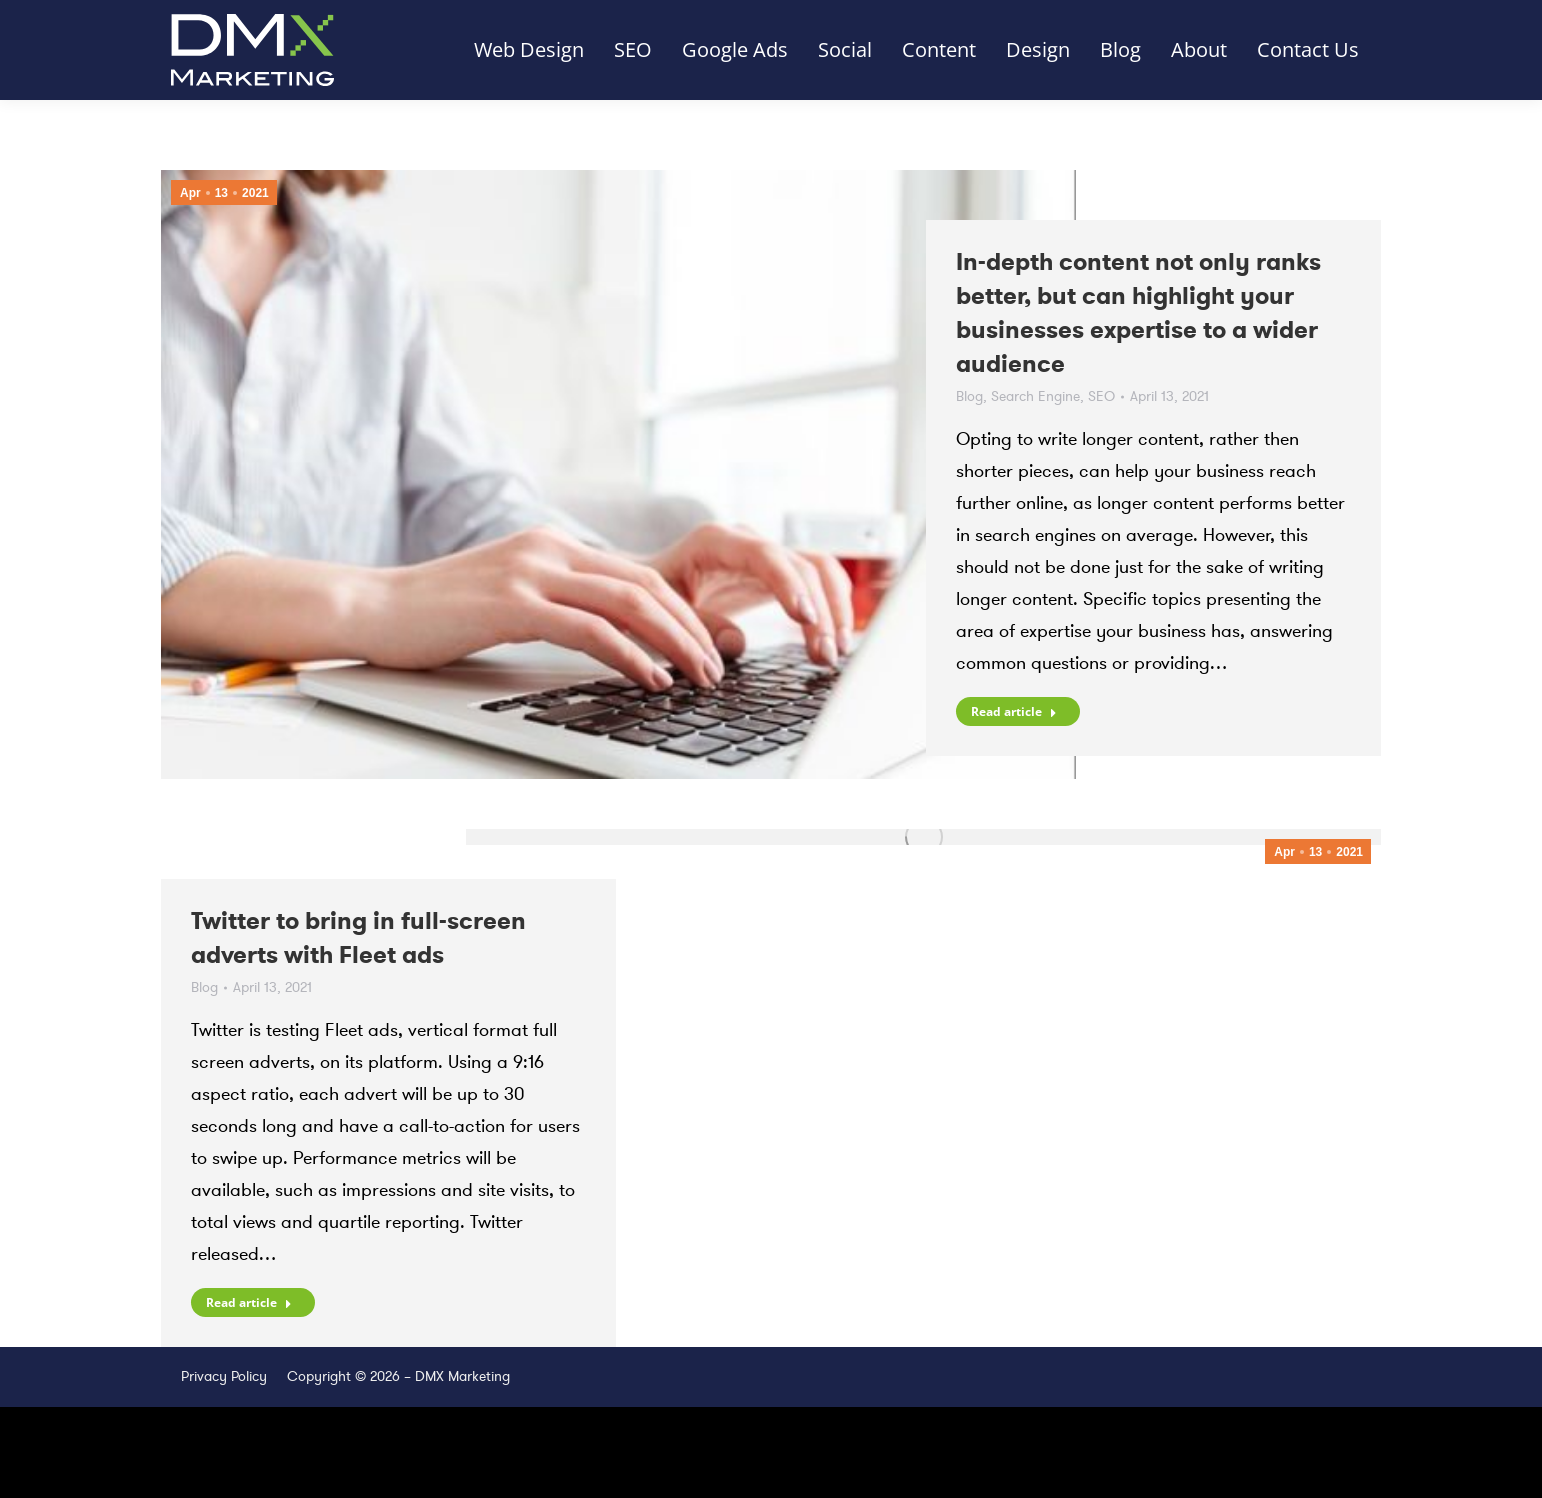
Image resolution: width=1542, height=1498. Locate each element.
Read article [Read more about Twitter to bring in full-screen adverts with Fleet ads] (249, 1302)
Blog (969, 396)
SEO (1101, 396)
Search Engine (1035, 396)
